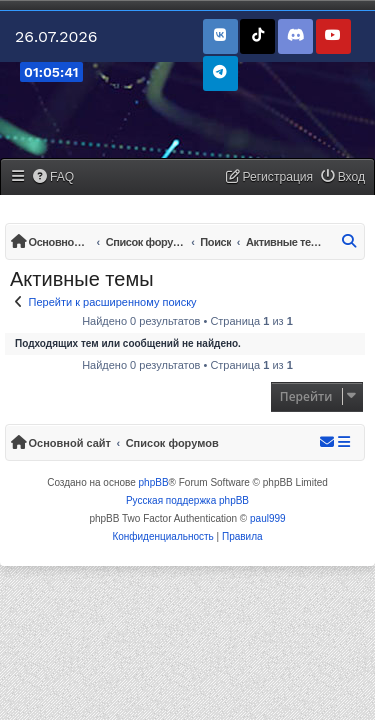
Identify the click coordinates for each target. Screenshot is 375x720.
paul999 (268, 518)
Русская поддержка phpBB (187, 500)
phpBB (154, 482)
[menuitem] (54, 177)
